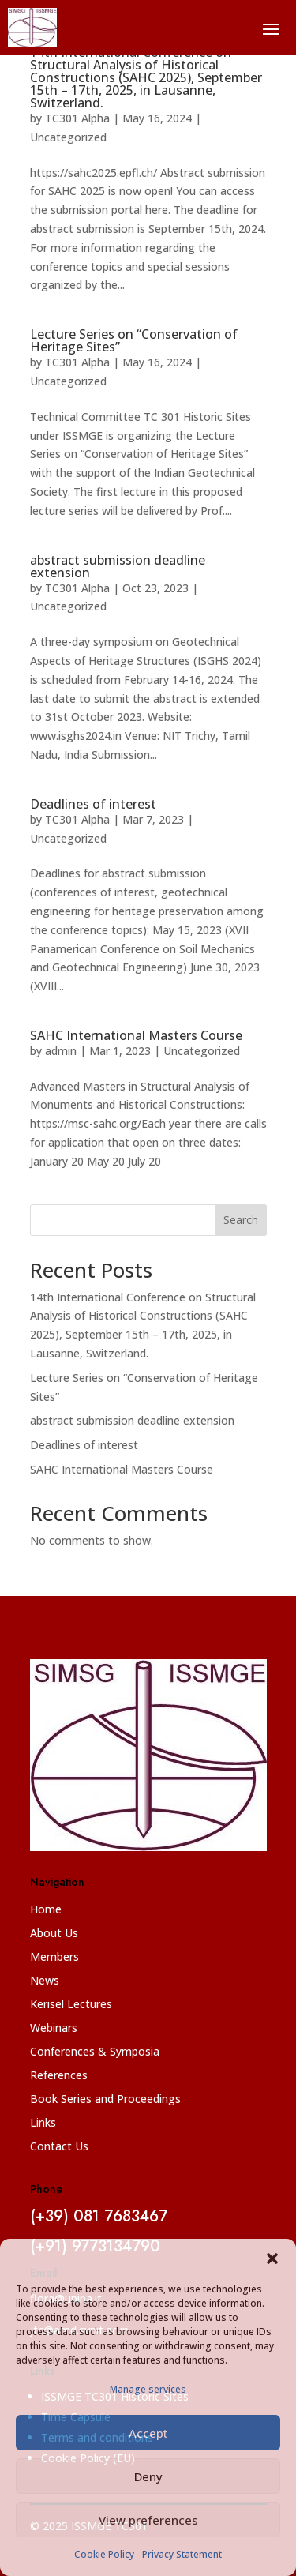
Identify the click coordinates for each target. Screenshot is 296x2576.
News (44, 1981)
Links (43, 2123)
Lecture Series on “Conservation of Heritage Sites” (134, 340)
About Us (54, 1934)
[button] (272, 2258)
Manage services (148, 2389)
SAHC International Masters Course (136, 1035)
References (59, 2076)
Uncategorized (68, 137)
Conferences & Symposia (94, 2052)
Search (240, 1219)
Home (46, 1910)
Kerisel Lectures (71, 2005)
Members (54, 1957)
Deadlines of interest (93, 804)
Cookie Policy (104, 2554)
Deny (148, 2476)
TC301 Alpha (77, 118)
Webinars (53, 2028)
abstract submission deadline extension (117, 566)
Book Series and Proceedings (105, 2099)
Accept (148, 2433)
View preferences (148, 2520)
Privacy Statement (182, 2554)
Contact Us (59, 2147)
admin (61, 1050)
